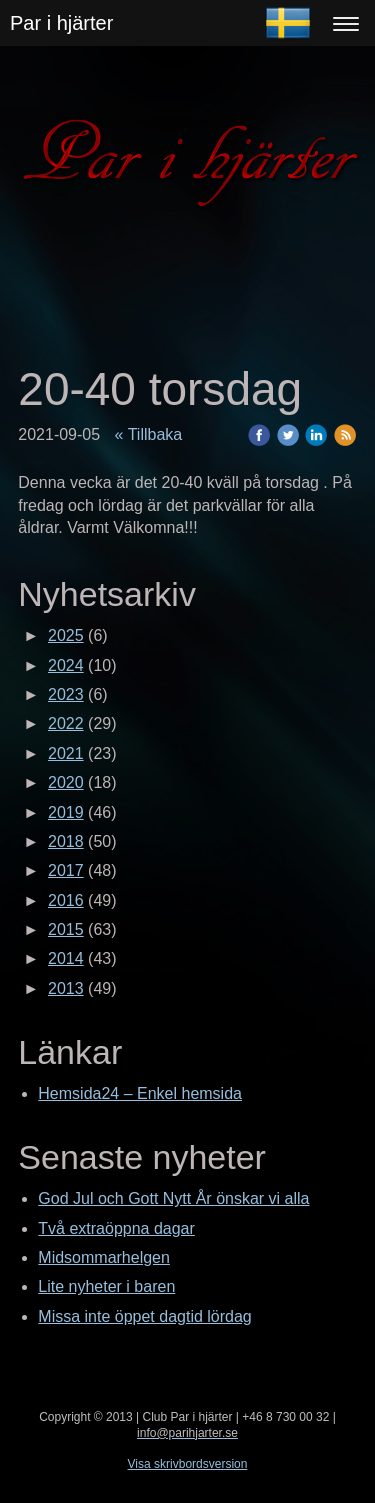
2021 (66, 753)
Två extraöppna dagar (116, 1228)
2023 (66, 694)
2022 (66, 723)
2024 (66, 665)
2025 (66, 635)
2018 (66, 841)
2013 (66, 988)
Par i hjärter (61, 23)
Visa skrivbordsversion (188, 1464)
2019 (66, 812)
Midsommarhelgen (104, 1257)
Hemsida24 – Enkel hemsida (140, 1093)
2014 (66, 958)
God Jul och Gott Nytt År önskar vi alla (173, 1198)
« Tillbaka (149, 434)
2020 (66, 782)
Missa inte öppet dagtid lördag (144, 1316)
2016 (66, 900)
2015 (66, 929)
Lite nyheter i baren (106, 1286)
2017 (66, 870)
